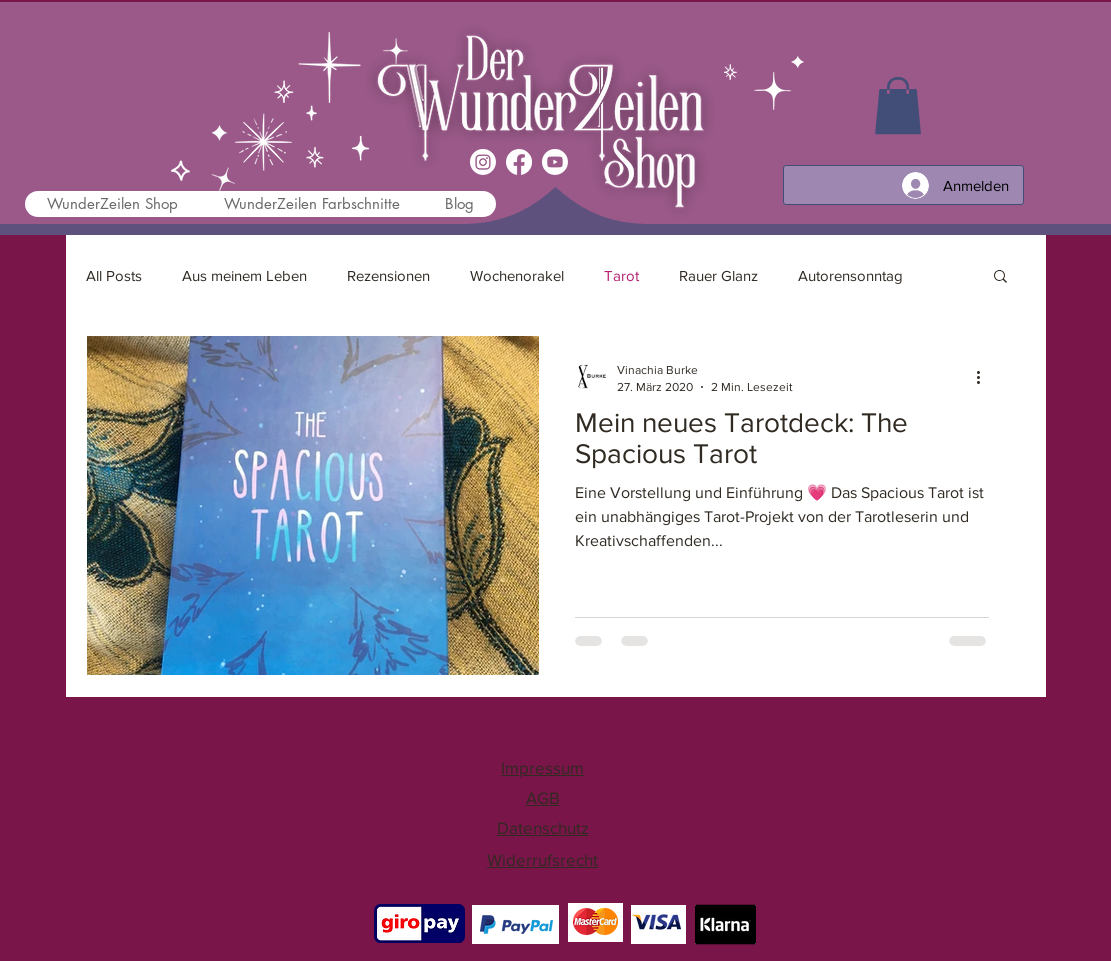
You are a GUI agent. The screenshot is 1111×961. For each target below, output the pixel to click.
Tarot (621, 275)
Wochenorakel (517, 275)
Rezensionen (388, 275)
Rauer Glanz (718, 275)
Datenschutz (543, 827)
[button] (1000, 277)
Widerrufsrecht (542, 859)
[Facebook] (519, 162)
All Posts (114, 275)
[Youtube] (555, 162)
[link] (898, 105)
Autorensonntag (850, 275)
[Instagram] (483, 162)
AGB (543, 797)
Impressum (542, 767)
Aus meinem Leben (244, 275)
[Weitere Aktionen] (986, 377)
